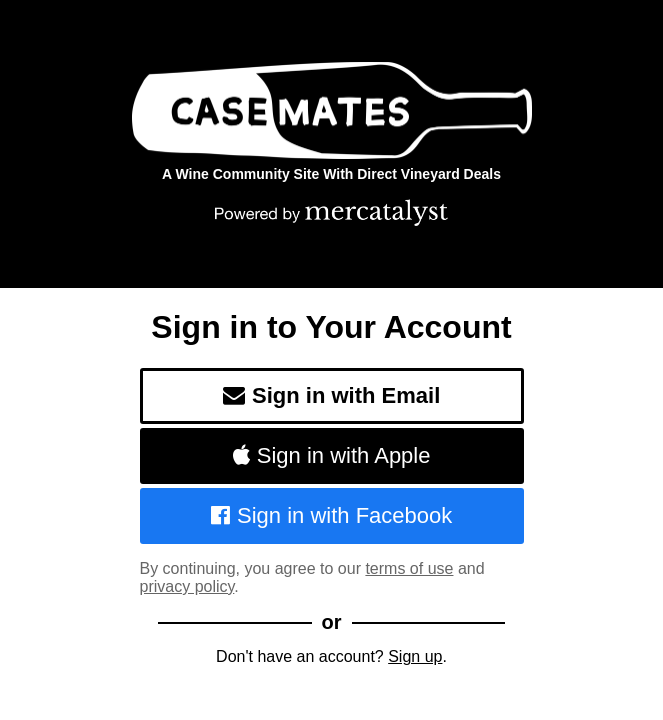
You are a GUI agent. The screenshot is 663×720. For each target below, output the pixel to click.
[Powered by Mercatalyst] (332, 212)
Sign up (415, 656)
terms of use (409, 568)
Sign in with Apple (332, 455)
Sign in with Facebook (332, 515)
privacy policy (187, 586)
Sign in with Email (332, 395)
